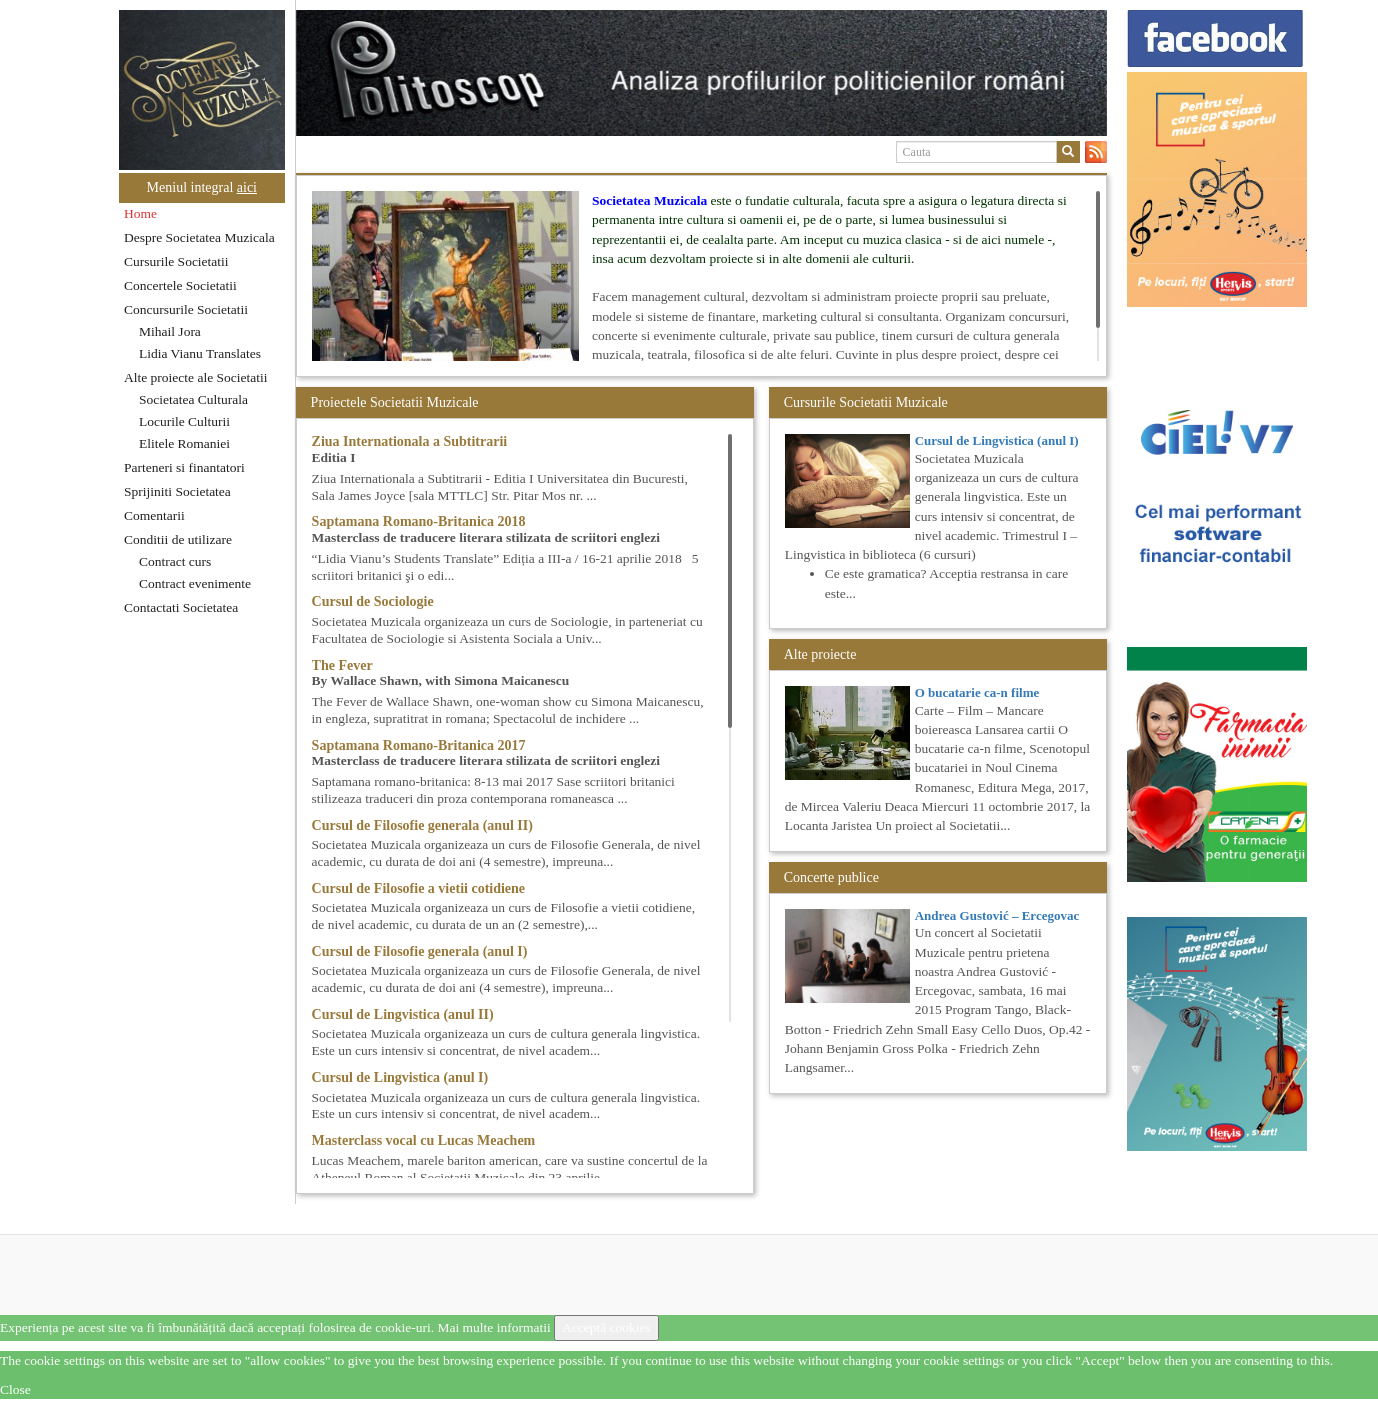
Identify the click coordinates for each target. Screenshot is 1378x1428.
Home (140, 213)
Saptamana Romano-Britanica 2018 (419, 521)
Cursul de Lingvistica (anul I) (400, 1077)
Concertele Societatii (180, 285)
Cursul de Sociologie (373, 601)
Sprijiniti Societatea (177, 491)
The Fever (342, 665)
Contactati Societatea (181, 607)
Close (15, 1389)
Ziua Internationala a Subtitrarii (410, 441)
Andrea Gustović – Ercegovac (997, 915)
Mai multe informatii (493, 1327)
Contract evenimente (195, 583)
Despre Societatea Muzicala (199, 237)
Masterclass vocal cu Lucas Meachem (424, 1140)
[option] (701, 73)
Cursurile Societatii (176, 261)
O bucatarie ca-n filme (977, 692)
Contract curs (175, 561)
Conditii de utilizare (178, 539)
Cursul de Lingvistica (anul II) (403, 1014)
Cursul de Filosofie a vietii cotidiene (418, 888)
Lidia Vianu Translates (200, 353)
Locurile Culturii (184, 421)
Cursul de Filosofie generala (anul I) (420, 951)
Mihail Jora (170, 331)
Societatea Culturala (193, 399)
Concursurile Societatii (186, 309)
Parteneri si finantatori (184, 467)
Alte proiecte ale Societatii (196, 377)
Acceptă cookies (606, 1327)
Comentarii (154, 515)
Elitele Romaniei (184, 443)
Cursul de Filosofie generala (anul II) (422, 825)
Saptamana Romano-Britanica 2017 (419, 745)
